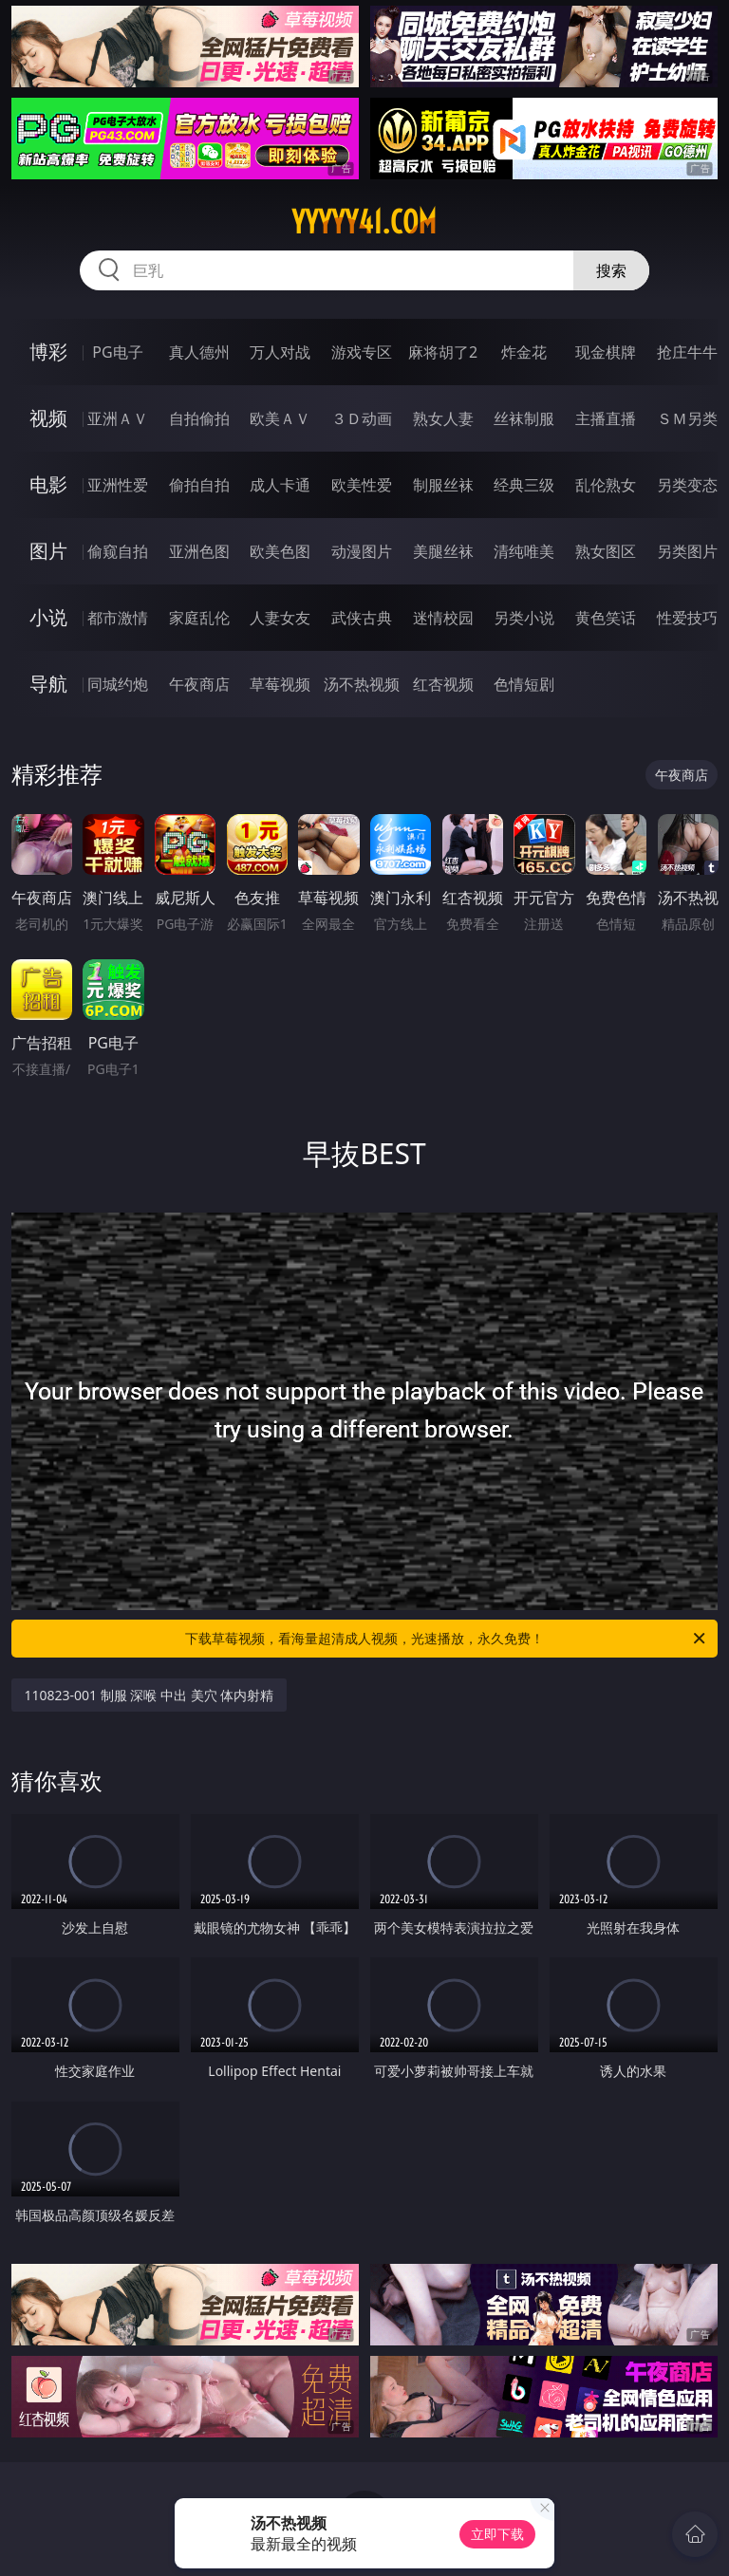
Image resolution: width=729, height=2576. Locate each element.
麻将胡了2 (442, 352)
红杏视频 (443, 684)
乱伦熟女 (605, 484)
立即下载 (497, 2534)
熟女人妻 (443, 418)
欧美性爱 (361, 484)
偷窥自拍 (117, 551)
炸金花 (524, 352)
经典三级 (524, 484)
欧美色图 (280, 551)
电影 (48, 484)
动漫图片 (361, 551)
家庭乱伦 (199, 617)
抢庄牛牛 (687, 352)
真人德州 (199, 352)
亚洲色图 (199, 551)
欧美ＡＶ (280, 418)
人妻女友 (280, 617)
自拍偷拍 (199, 418)
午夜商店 (199, 684)
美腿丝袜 (443, 551)
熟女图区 (605, 551)
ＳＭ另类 (687, 418)
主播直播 (605, 418)
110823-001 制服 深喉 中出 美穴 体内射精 (149, 1695)
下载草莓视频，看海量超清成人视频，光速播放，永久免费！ (446, 1638)
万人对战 (280, 352)
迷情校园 (443, 617)
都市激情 (117, 617)
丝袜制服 (524, 418)
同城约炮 (117, 684)
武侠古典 (361, 617)
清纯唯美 (524, 551)
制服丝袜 (443, 484)
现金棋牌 (605, 352)
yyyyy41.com (364, 222)
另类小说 (524, 617)
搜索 (611, 270)
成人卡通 (280, 484)
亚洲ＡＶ (117, 418)
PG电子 (117, 352)
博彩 (48, 351)
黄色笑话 (605, 617)
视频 (48, 418)
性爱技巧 (687, 617)
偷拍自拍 (199, 484)
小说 (48, 617)
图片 (48, 551)
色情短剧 (524, 684)
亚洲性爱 (117, 484)
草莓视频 (280, 684)
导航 (48, 683)
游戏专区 (361, 352)
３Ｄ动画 (361, 418)
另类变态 (687, 484)
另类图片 (687, 551)
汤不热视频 (362, 684)
